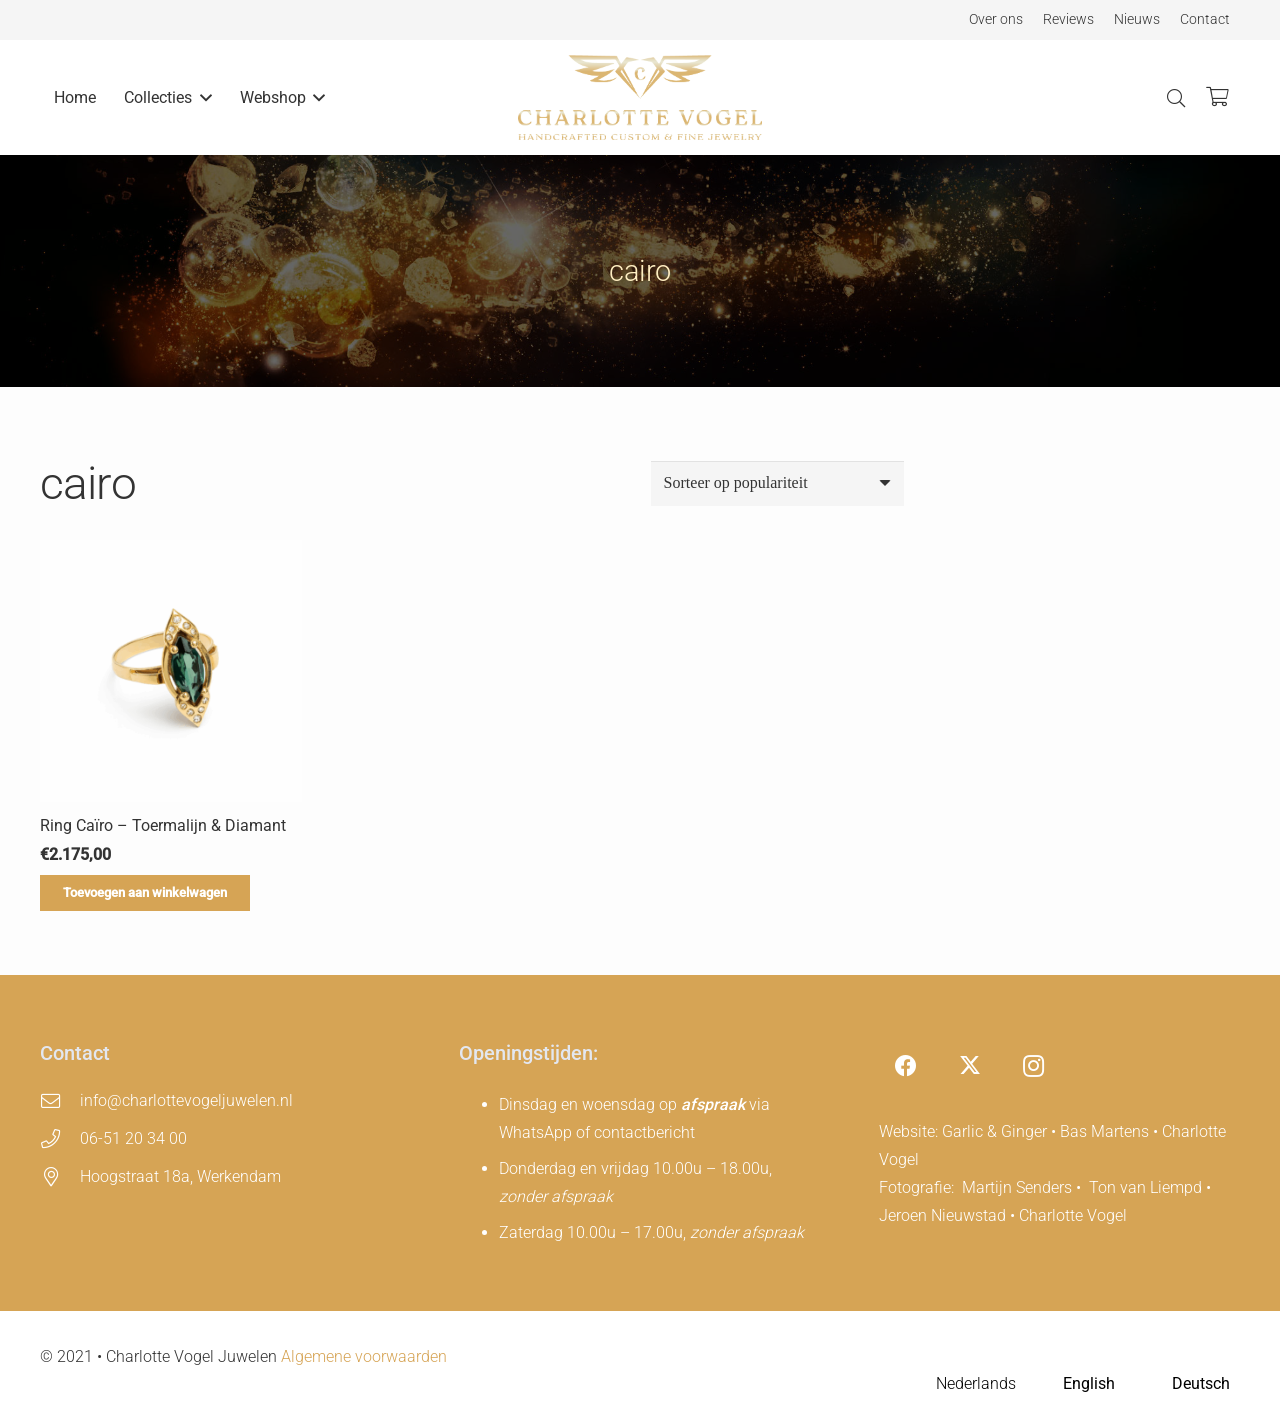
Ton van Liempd (1145, 1187)
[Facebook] (906, 1066)
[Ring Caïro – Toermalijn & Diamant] (171, 671)
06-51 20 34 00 (133, 1138)
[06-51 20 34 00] (60, 1138)
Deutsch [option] (1201, 1383)
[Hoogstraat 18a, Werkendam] (60, 1176)
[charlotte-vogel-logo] (640, 97)
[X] (969, 1066)
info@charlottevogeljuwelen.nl (186, 1100)
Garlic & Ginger (994, 1131)
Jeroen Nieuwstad (942, 1215)
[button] (202, 97)
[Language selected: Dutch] (1069, 1383)
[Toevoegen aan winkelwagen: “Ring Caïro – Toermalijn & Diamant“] (145, 893)
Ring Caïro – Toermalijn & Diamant (163, 825)
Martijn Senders (1017, 1187)
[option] (1070, 1385)
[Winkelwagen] (1218, 97)
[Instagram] (1033, 1066)
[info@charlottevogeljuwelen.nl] (60, 1100)
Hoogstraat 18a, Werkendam (180, 1176)
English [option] (1089, 1383)
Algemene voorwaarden (364, 1356)
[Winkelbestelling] (777, 483)
